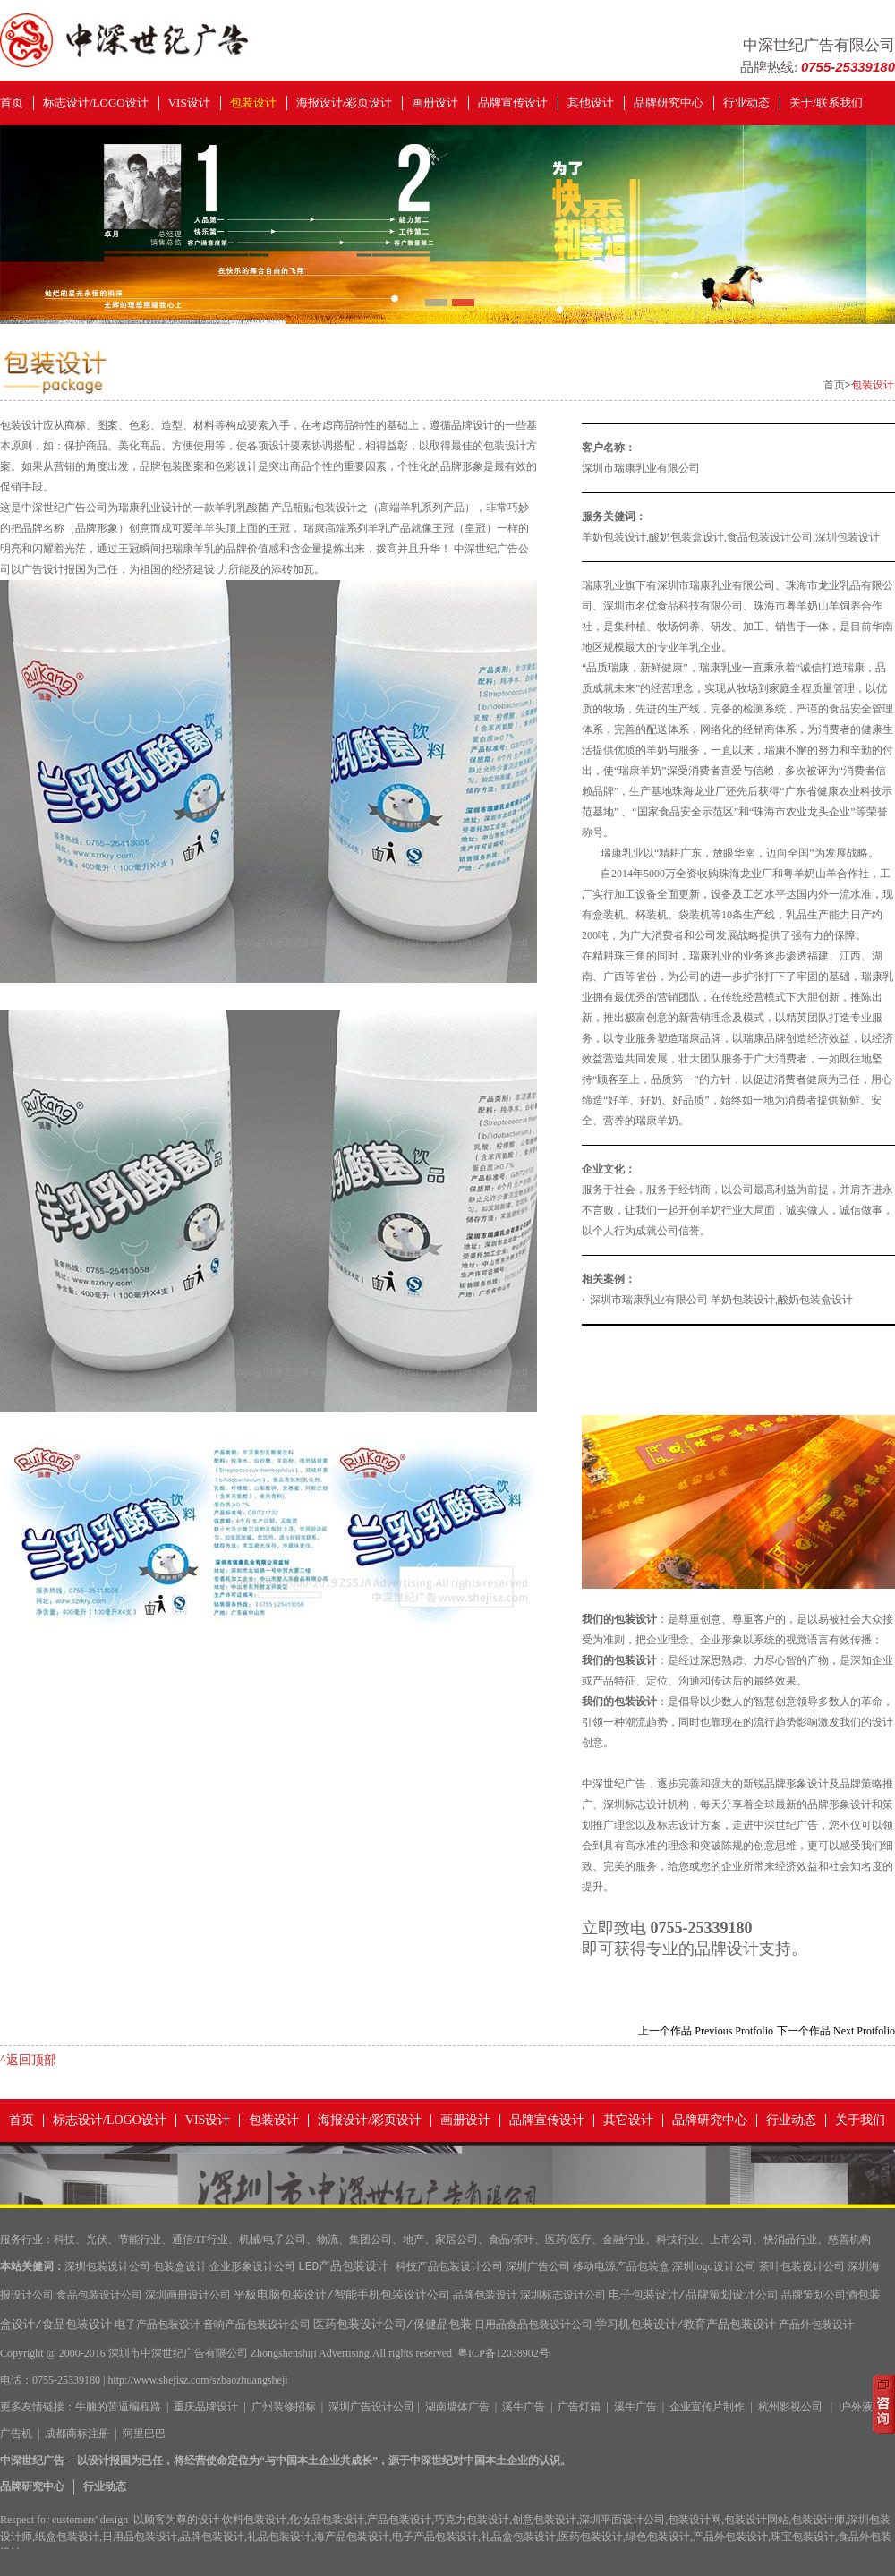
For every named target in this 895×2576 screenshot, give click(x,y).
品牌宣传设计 (513, 102)
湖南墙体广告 (457, 2407)
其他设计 (590, 102)
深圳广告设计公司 (371, 2407)
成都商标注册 (77, 2433)
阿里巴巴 (144, 2433)
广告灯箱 (579, 2407)
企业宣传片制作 (707, 2407)
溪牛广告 (523, 2407)
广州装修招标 (283, 2407)
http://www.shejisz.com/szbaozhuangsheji (197, 2380)
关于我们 (860, 2120)
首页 (11, 102)
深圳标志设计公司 (563, 2296)
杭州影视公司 (790, 2407)
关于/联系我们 (826, 102)
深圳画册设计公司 (188, 2296)
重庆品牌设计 (206, 2407)
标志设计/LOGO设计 (96, 102)
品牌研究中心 (668, 102)
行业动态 (746, 102)
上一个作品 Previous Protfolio (705, 2031)
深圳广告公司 (538, 2268)
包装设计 (253, 102)
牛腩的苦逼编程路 (118, 2407)
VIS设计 (189, 102)
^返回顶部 (28, 2060)
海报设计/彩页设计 (344, 102)
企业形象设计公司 (252, 2268)
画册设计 (435, 102)
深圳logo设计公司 (713, 2268)
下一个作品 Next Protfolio (836, 2031)
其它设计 (628, 2120)
